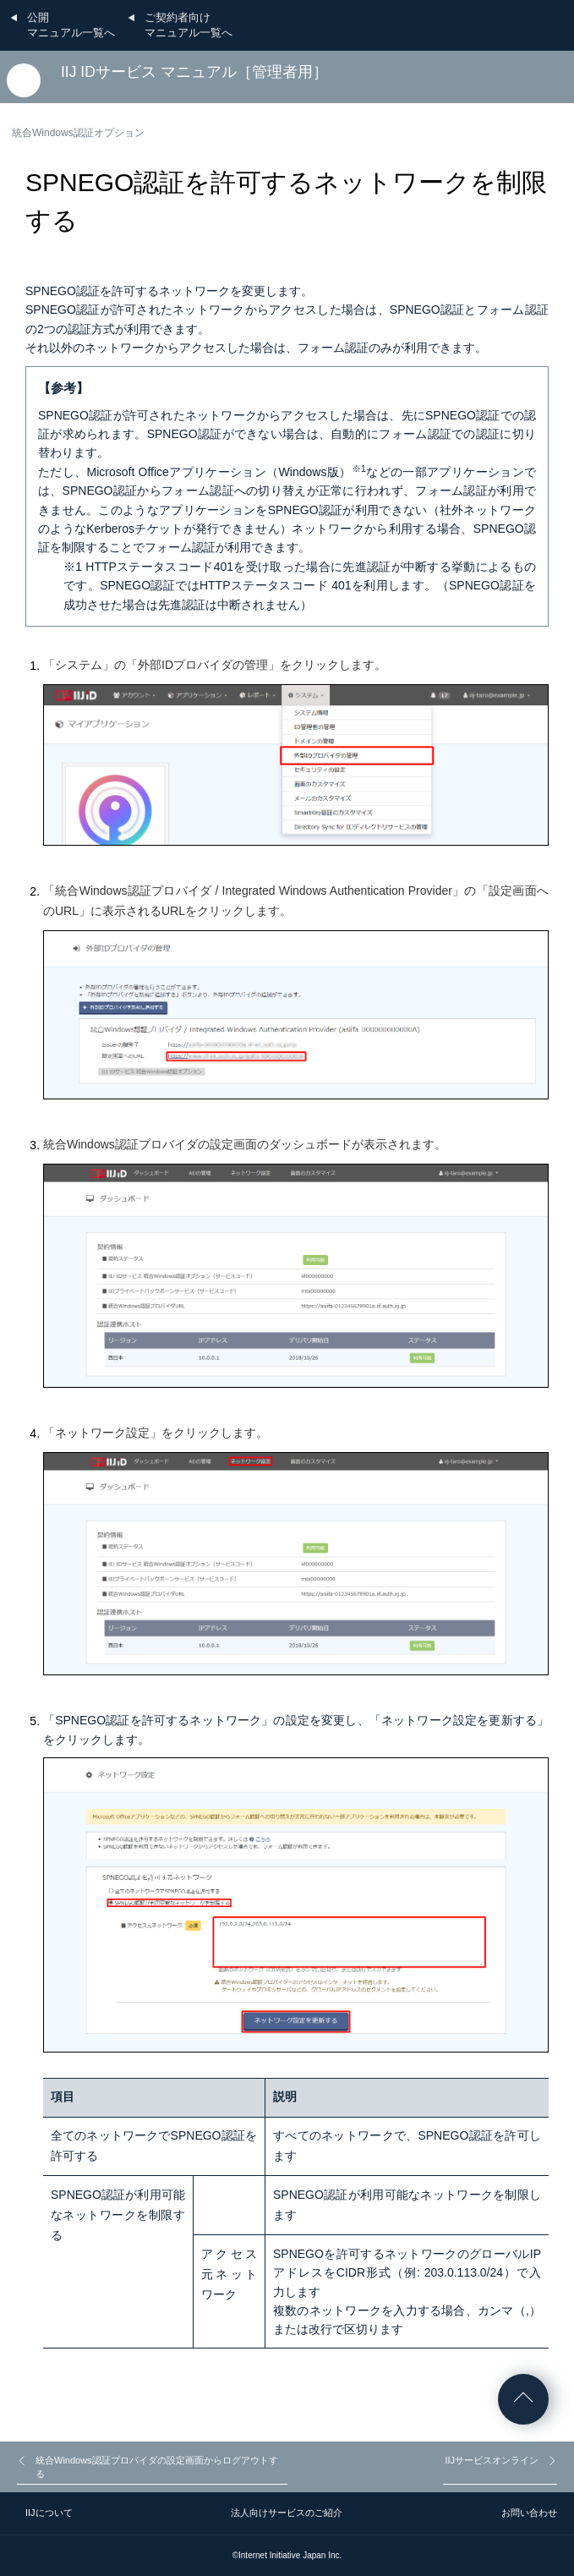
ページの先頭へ (523, 2399)
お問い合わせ (529, 2512)
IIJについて (49, 2512)
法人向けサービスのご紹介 (286, 2512)
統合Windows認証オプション (78, 133)
